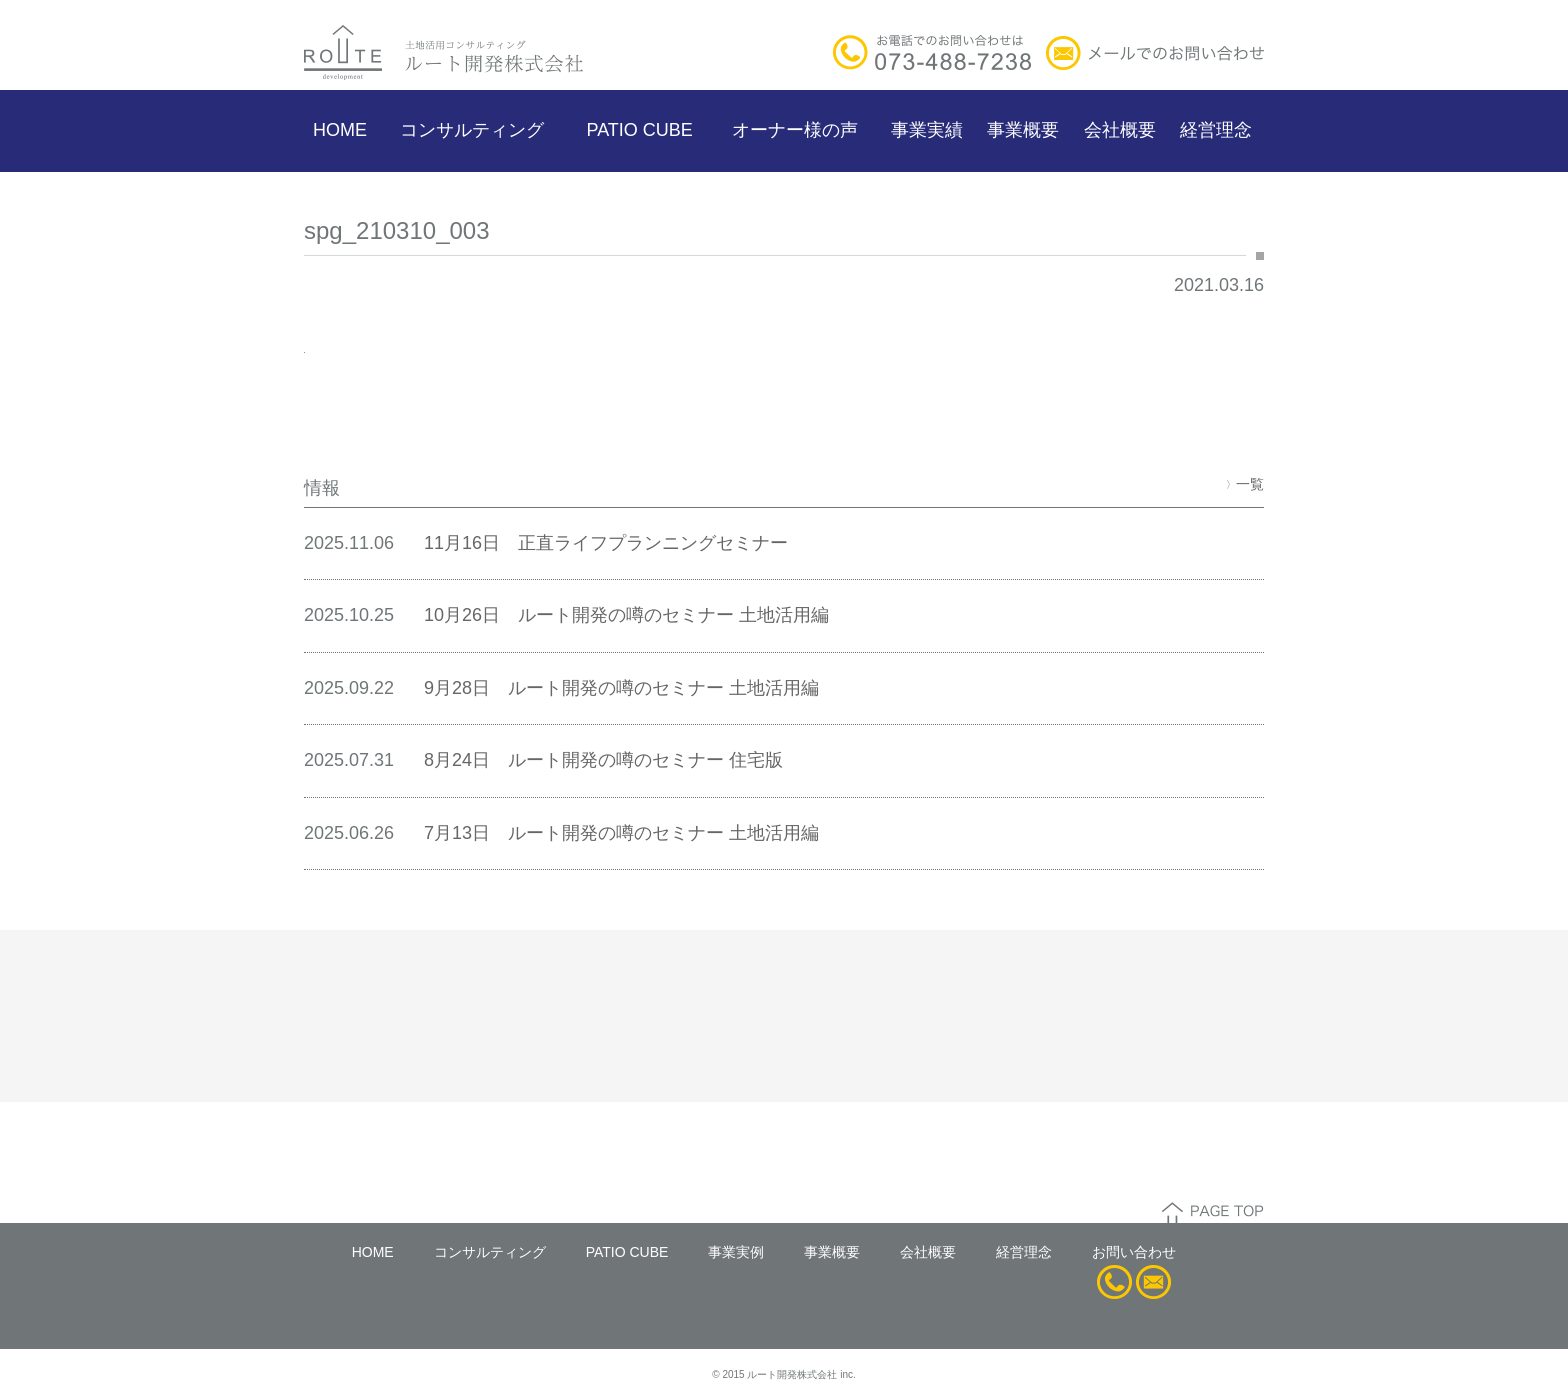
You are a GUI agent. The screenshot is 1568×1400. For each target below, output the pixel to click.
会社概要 (1120, 130)
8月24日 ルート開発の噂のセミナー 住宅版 (603, 760)
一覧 (1245, 484)
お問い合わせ (1134, 1252)
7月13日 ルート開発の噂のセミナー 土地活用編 (621, 833)
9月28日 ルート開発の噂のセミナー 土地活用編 (621, 688)
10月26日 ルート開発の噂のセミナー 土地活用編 (626, 615)
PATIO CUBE (639, 130)
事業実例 (736, 1252)
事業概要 (1023, 130)
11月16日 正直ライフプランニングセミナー (606, 543)
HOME (340, 130)
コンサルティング (472, 130)
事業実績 (927, 130)
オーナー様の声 (795, 130)
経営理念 (1216, 130)
